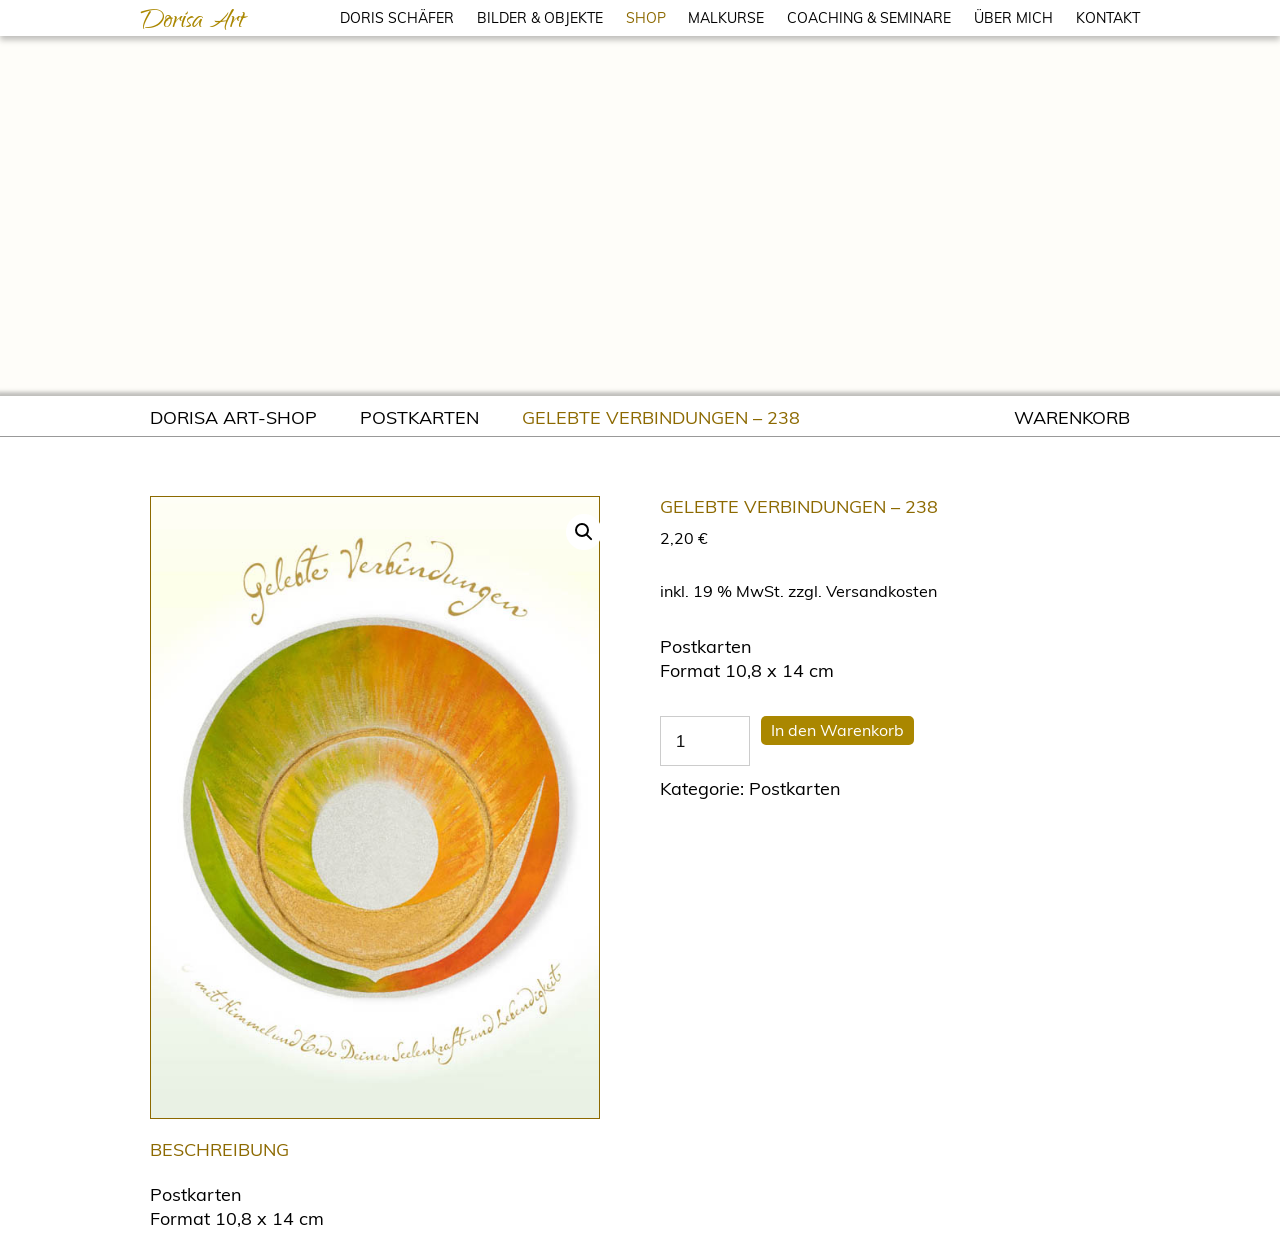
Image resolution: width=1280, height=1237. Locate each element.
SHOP (646, 18)
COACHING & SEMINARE (869, 18)
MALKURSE (726, 18)
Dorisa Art (192, 23)
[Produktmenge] (705, 741)
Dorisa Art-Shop (233, 417)
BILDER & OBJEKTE (540, 18)
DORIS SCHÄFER (397, 18)
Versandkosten (881, 591)
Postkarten (419, 417)
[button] (584, 532)
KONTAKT (1108, 18)
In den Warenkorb (837, 730)
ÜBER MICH (1013, 18)
